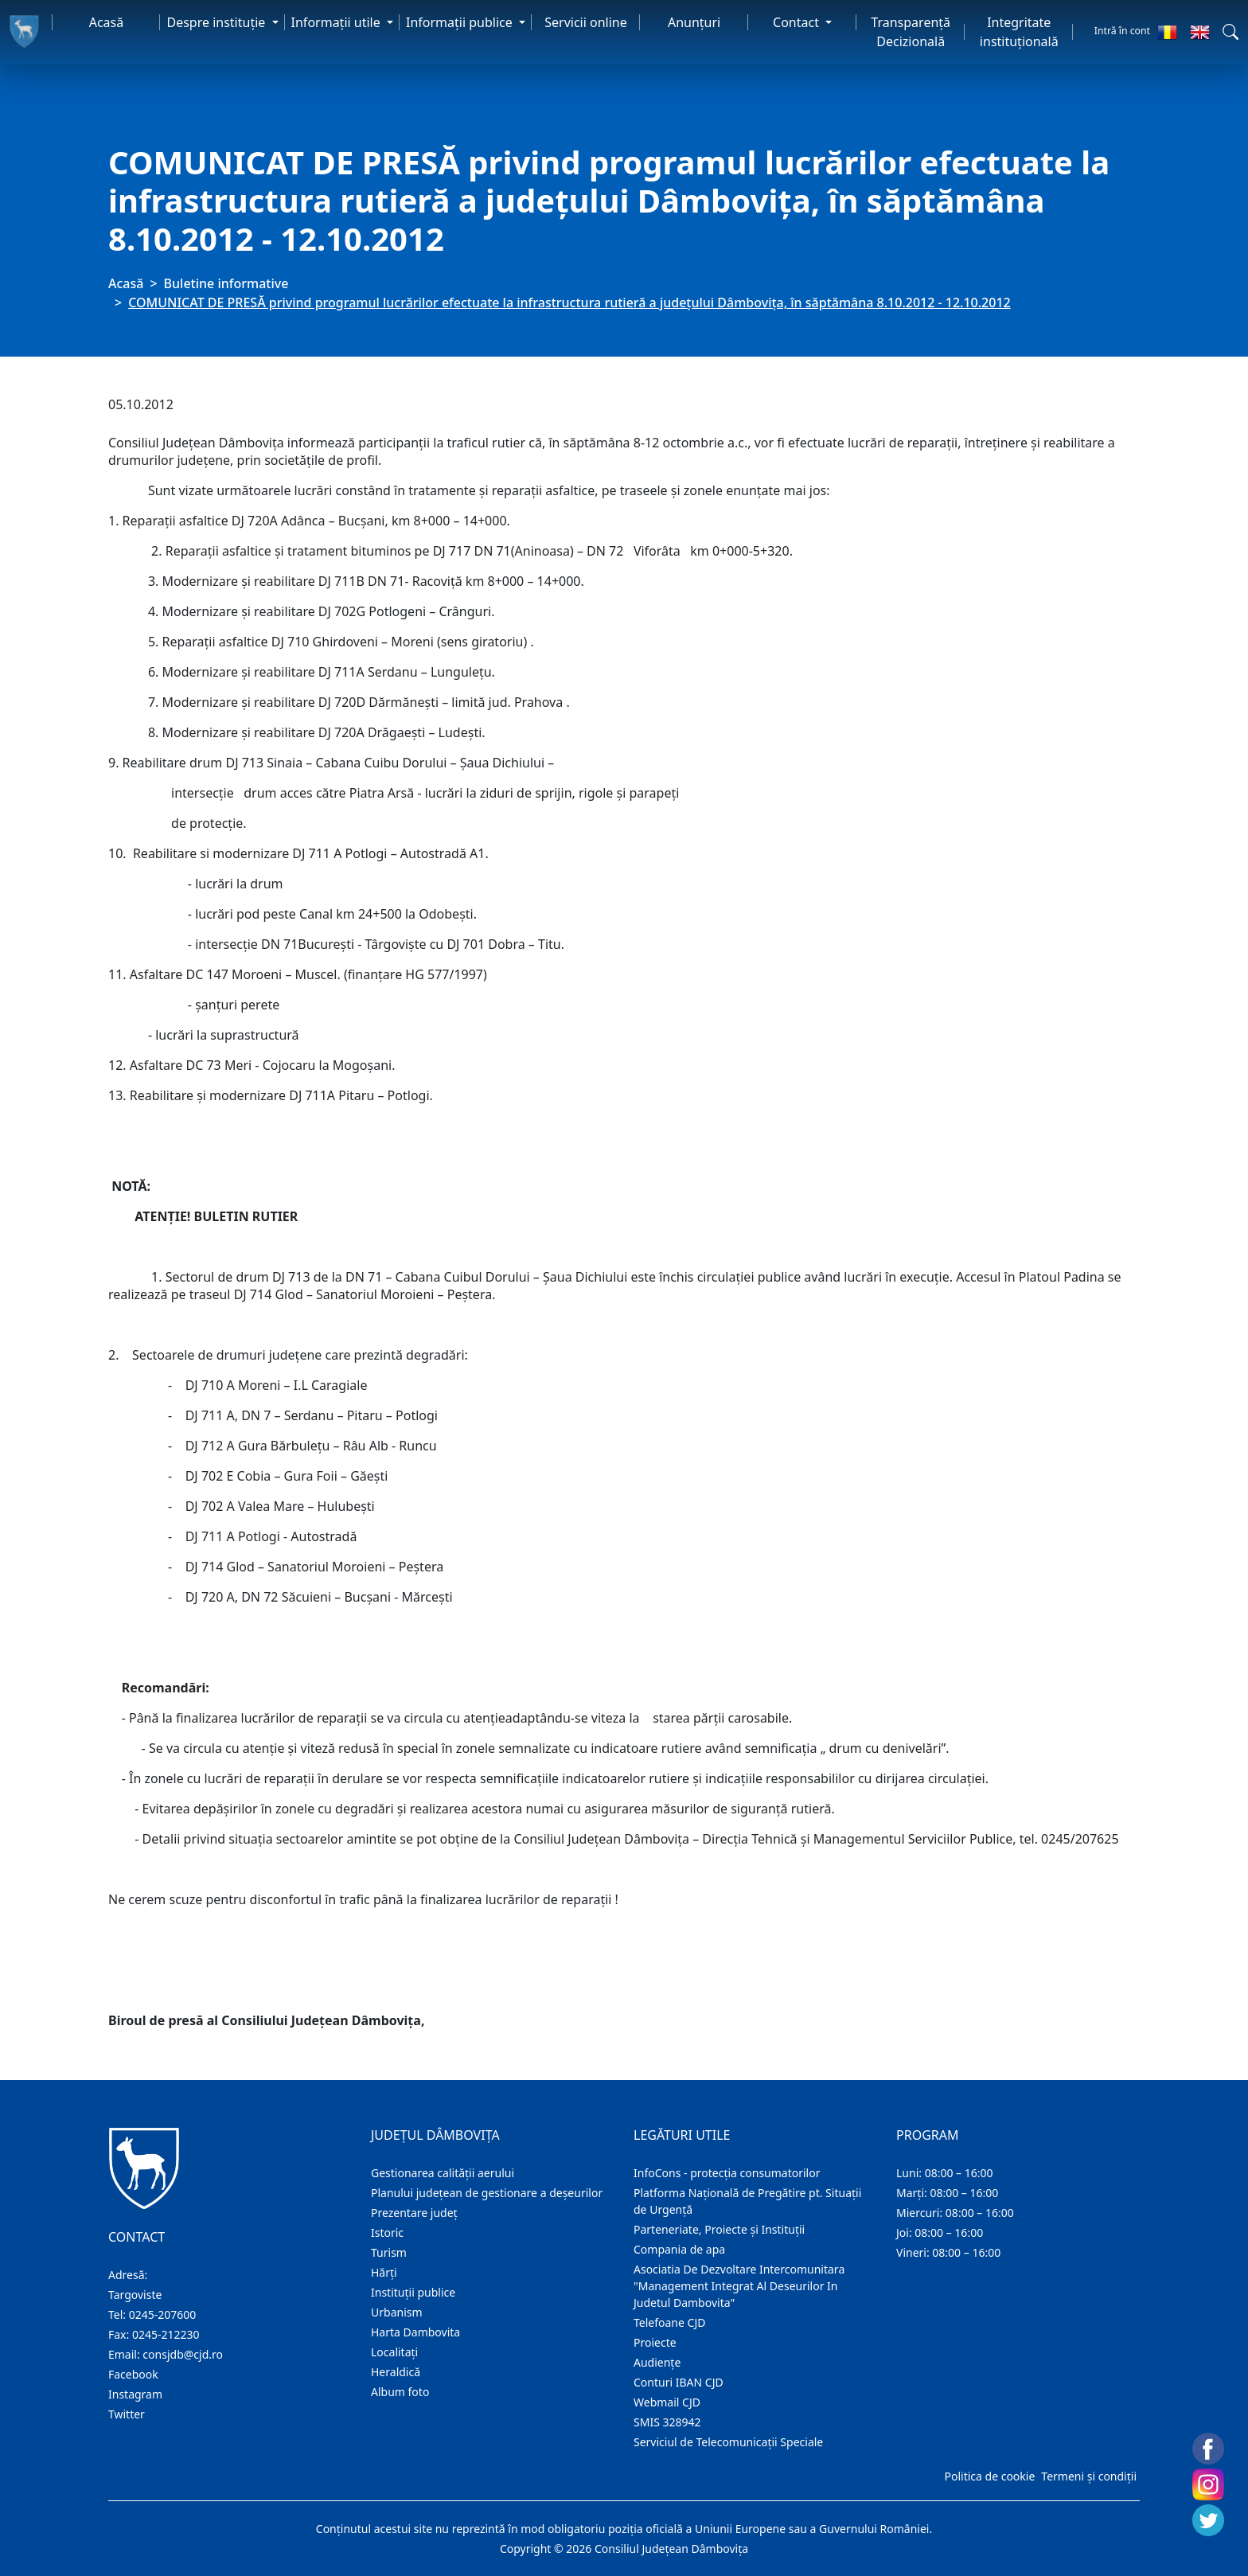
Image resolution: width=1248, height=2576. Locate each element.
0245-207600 (163, 2314)
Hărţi (384, 2272)
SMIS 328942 (667, 2422)
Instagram (135, 2394)
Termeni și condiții (1089, 2476)
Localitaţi (394, 2351)
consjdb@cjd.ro (182, 2354)
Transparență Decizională (910, 32)
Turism (389, 2252)
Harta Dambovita (415, 2332)
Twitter (126, 2414)
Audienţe (657, 2362)
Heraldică (395, 2371)
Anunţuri (694, 22)
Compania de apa (679, 2249)
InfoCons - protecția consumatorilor (727, 2172)
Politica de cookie (989, 2476)
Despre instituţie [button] (217, 22)
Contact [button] (797, 22)
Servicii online (585, 22)
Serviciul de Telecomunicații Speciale (728, 2441)
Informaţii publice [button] (461, 22)
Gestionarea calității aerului (442, 2172)
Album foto (400, 2391)
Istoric (387, 2232)
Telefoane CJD (669, 2322)
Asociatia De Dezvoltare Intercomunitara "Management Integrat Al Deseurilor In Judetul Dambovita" (739, 2286)
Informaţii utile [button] (337, 22)
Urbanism (397, 2312)
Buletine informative (226, 283)
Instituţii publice (413, 2292)
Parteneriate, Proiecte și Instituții (719, 2229)
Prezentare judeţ (414, 2212)
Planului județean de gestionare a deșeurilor (487, 2192)
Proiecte (655, 2342)
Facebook (133, 2374)
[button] (1230, 32)
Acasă (106, 22)
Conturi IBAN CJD (678, 2382)
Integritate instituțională (1019, 32)
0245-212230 (166, 2334)
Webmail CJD (667, 2402)
